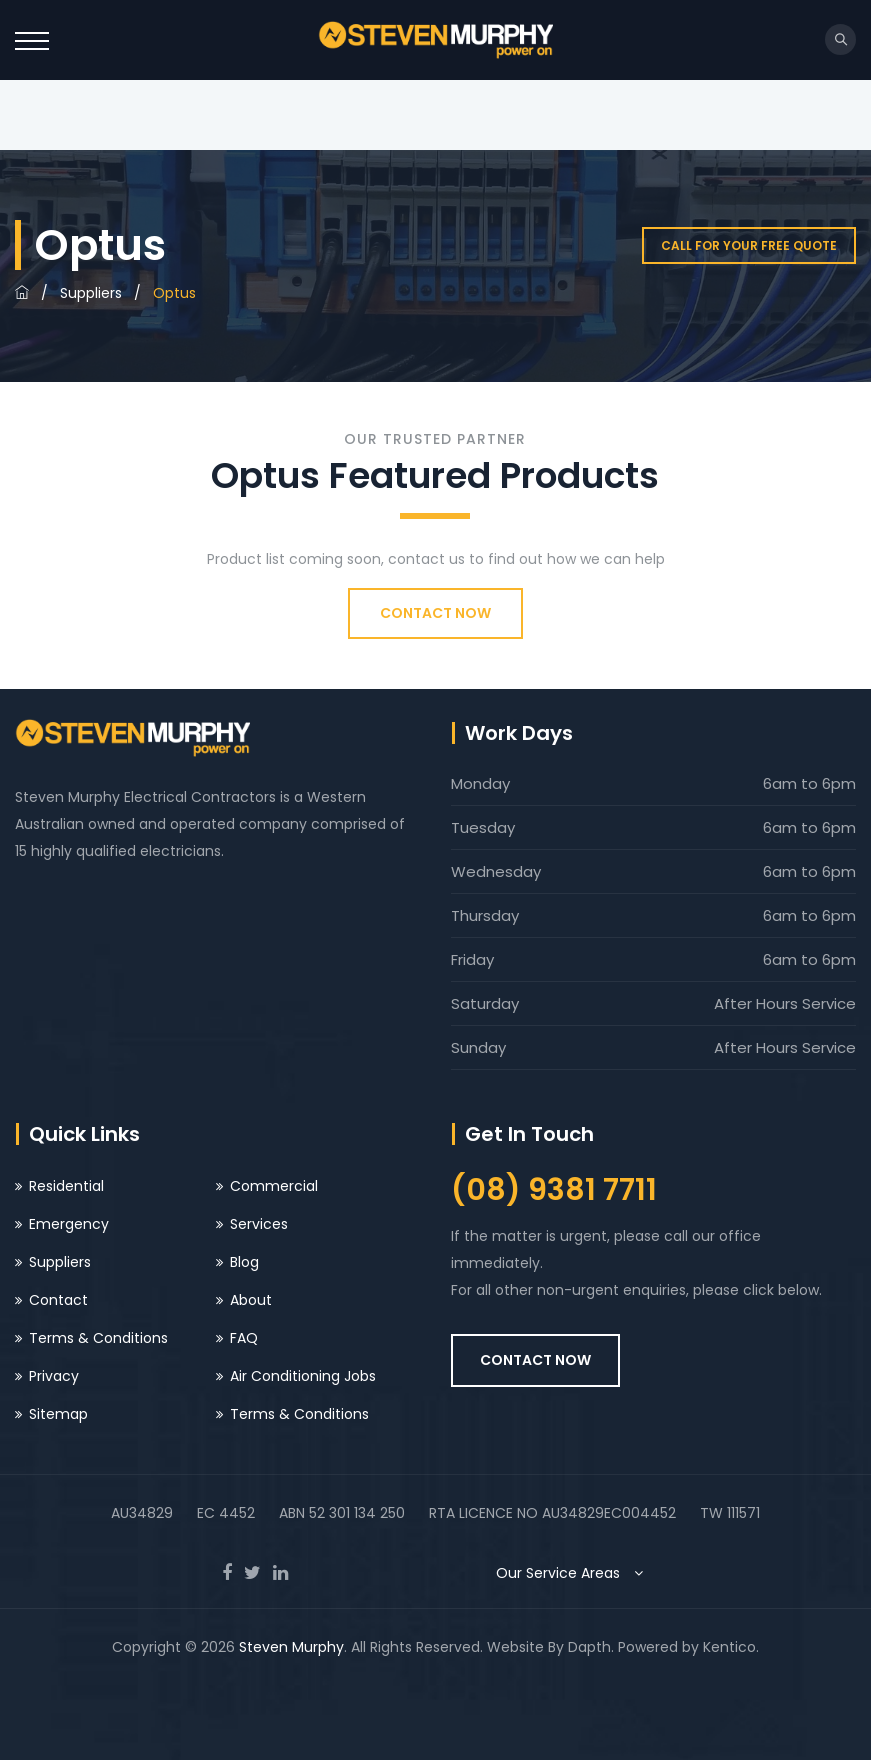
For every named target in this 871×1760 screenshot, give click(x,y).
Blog (244, 1262)
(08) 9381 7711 (554, 1190)
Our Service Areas (574, 1573)
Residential (66, 1186)
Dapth (589, 1647)
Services (259, 1224)
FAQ (244, 1338)
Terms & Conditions (98, 1338)
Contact (58, 1300)
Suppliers (91, 293)
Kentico (729, 1647)
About (251, 1300)
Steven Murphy (291, 1647)
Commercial (274, 1186)
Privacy (54, 1376)
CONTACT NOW (435, 613)
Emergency (69, 1224)
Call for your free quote (749, 245)
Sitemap (58, 1414)
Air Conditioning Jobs (303, 1376)
